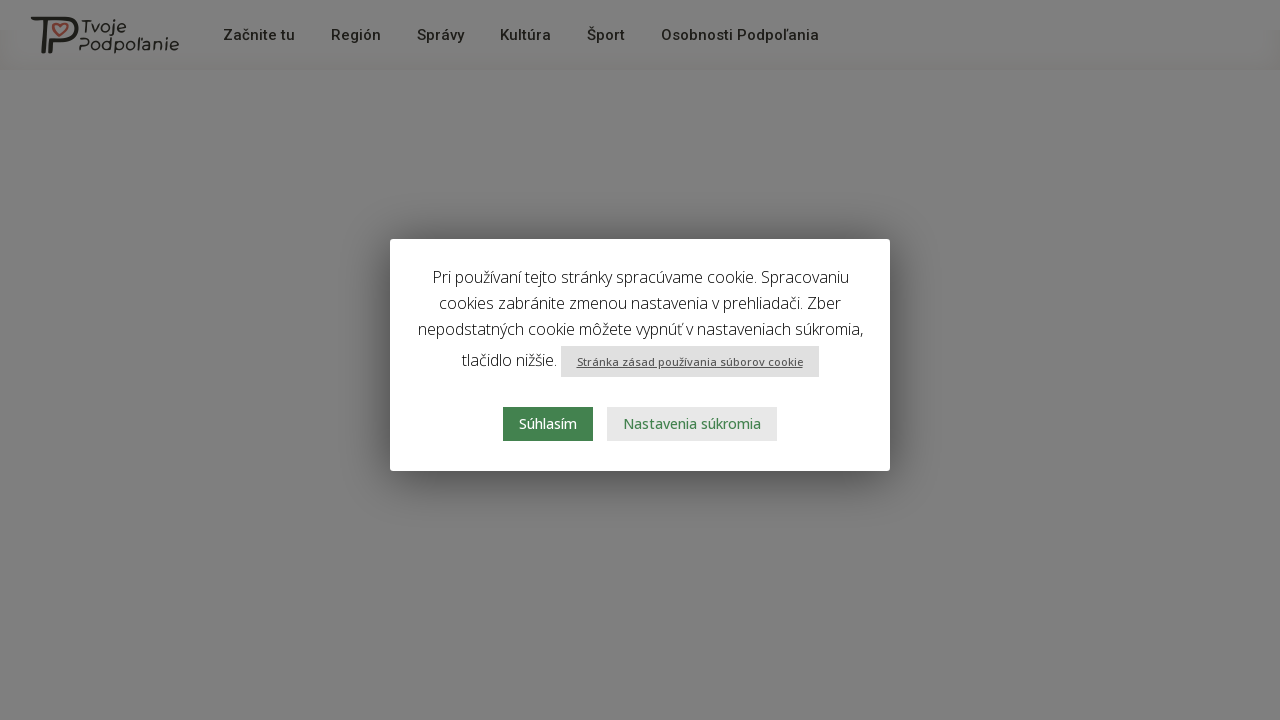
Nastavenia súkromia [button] (692, 423)
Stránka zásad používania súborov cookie (690, 361)
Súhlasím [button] (548, 423)
